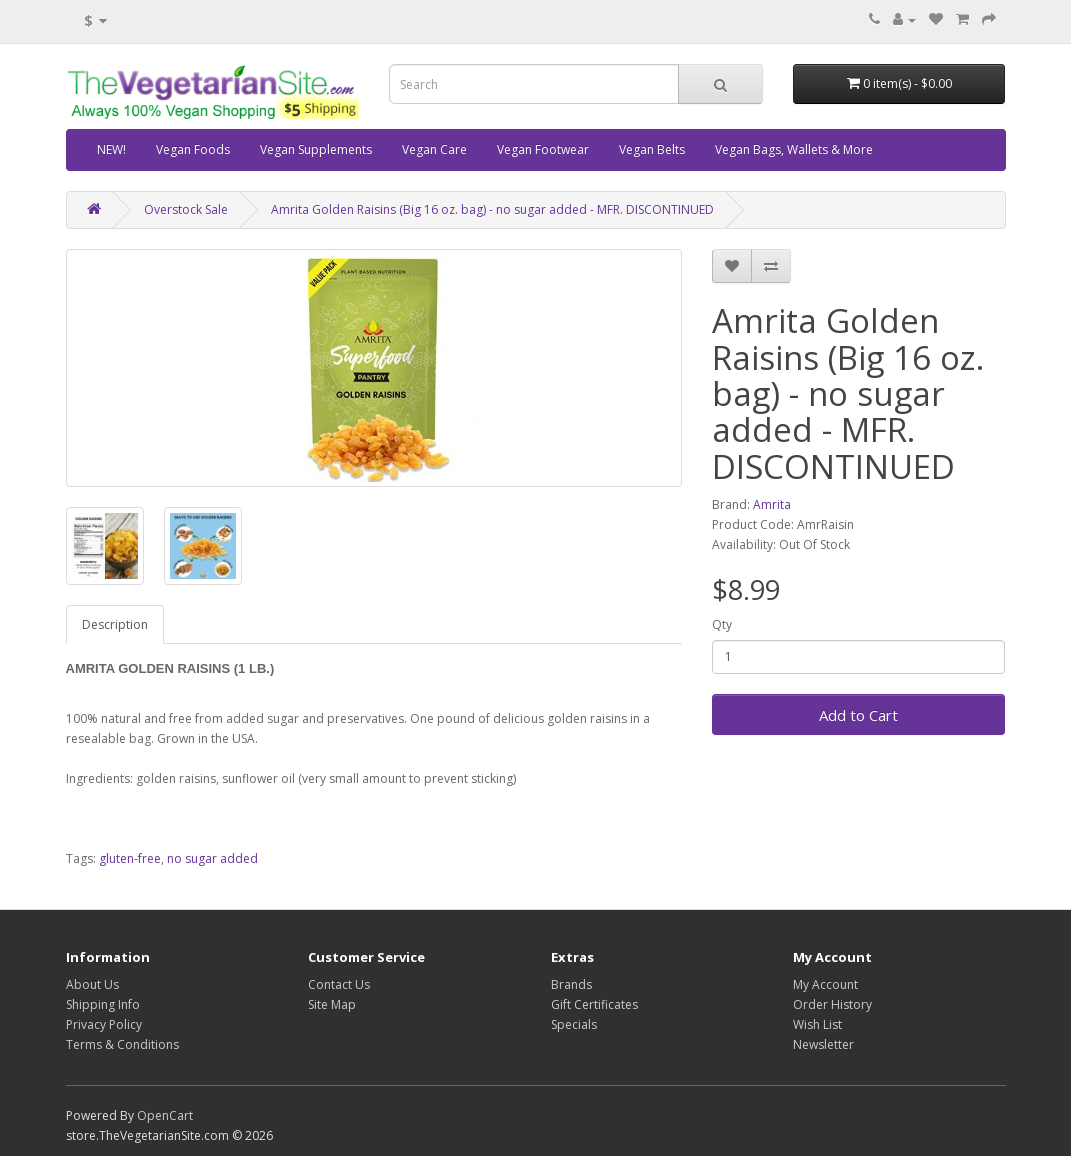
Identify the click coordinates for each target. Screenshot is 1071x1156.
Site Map (332, 1004)
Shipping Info (103, 1004)
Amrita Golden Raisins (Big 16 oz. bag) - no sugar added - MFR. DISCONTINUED (492, 209)
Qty (722, 624)
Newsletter (823, 1044)
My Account (825, 984)
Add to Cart (858, 715)
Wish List (817, 1024)
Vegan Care (434, 149)
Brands (571, 984)
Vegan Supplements (316, 149)
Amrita (772, 504)
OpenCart (165, 1115)
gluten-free (130, 858)
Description (115, 624)
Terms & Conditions (122, 1044)
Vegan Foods (193, 149)
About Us (92, 984)
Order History (832, 1004)
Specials (574, 1024)
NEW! (111, 149)
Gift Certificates (594, 1004)
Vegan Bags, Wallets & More (794, 149)
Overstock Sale (186, 209)
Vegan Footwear (543, 149)
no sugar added (212, 858)
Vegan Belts (652, 149)
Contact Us (339, 984)
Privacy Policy (104, 1024)
